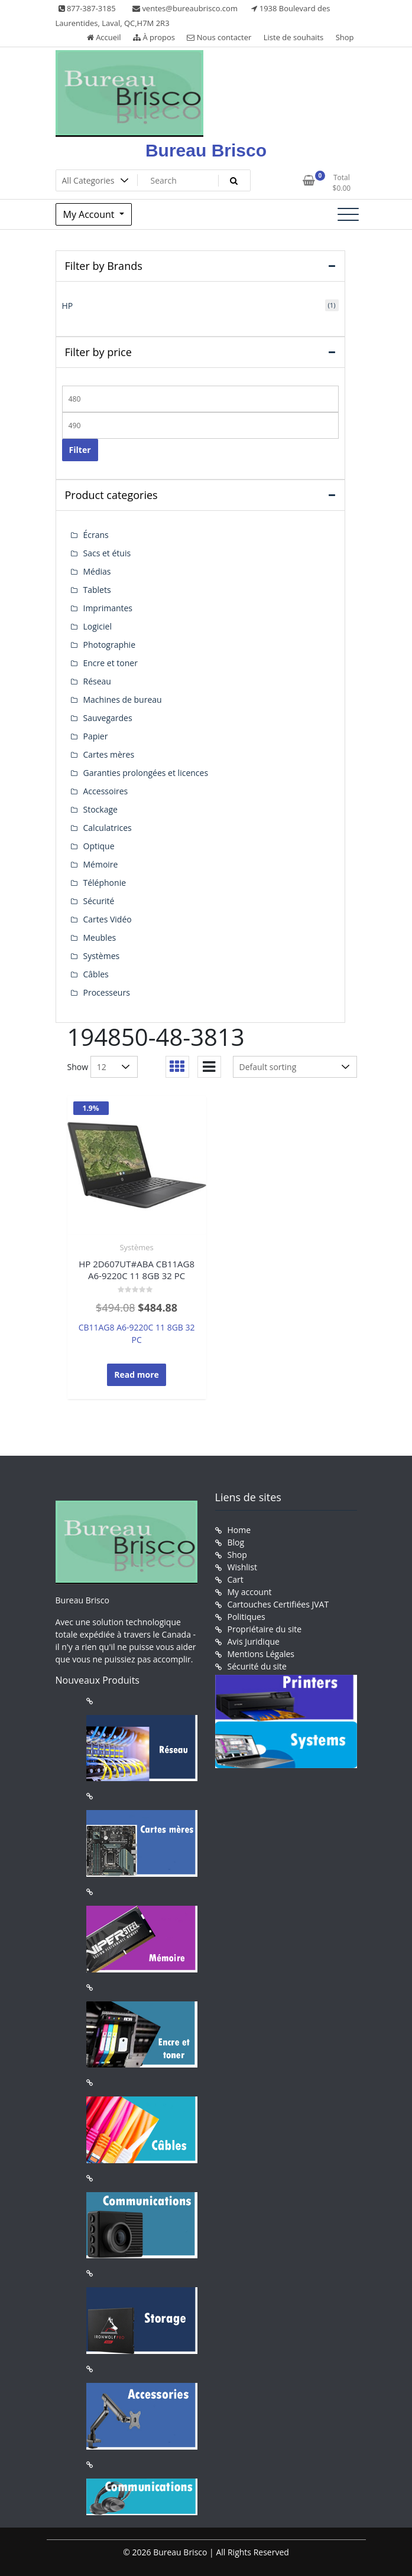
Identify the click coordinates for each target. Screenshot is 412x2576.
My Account (90, 214)
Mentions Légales (261, 1653)
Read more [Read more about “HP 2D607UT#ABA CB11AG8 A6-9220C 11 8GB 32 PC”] (136, 1374)
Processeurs (106, 992)
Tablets (97, 589)
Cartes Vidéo (107, 919)
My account (250, 1591)
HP (67, 305)
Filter (80, 449)
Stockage (100, 809)
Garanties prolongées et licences (146, 772)
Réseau (97, 681)
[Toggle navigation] (348, 214)
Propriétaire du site (265, 1629)
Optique (99, 846)
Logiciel (97, 626)
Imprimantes (108, 608)
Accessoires (105, 791)
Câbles (96, 974)
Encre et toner (110, 663)
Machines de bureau (122, 699)
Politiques (246, 1616)
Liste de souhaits (294, 37)
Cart (236, 1579)
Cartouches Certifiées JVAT (278, 1604)
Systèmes (136, 1247)
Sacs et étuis (107, 553)
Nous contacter (219, 37)
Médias (97, 571)
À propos (154, 37)
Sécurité (99, 901)
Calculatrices (107, 827)
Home (239, 1529)
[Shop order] (295, 1067)
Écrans (96, 534)
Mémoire (100, 864)
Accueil (104, 37)
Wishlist (242, 1567)
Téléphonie (104, 882)
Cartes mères (109, 754)
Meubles (99, 937)
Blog (236, 1542)
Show (78, 1066)
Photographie (109, 644)
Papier (95, 736)
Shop (345, 37)
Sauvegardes (107, 717)
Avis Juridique (254, 1641)
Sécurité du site (257, 1666)
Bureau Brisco (206, 150)
